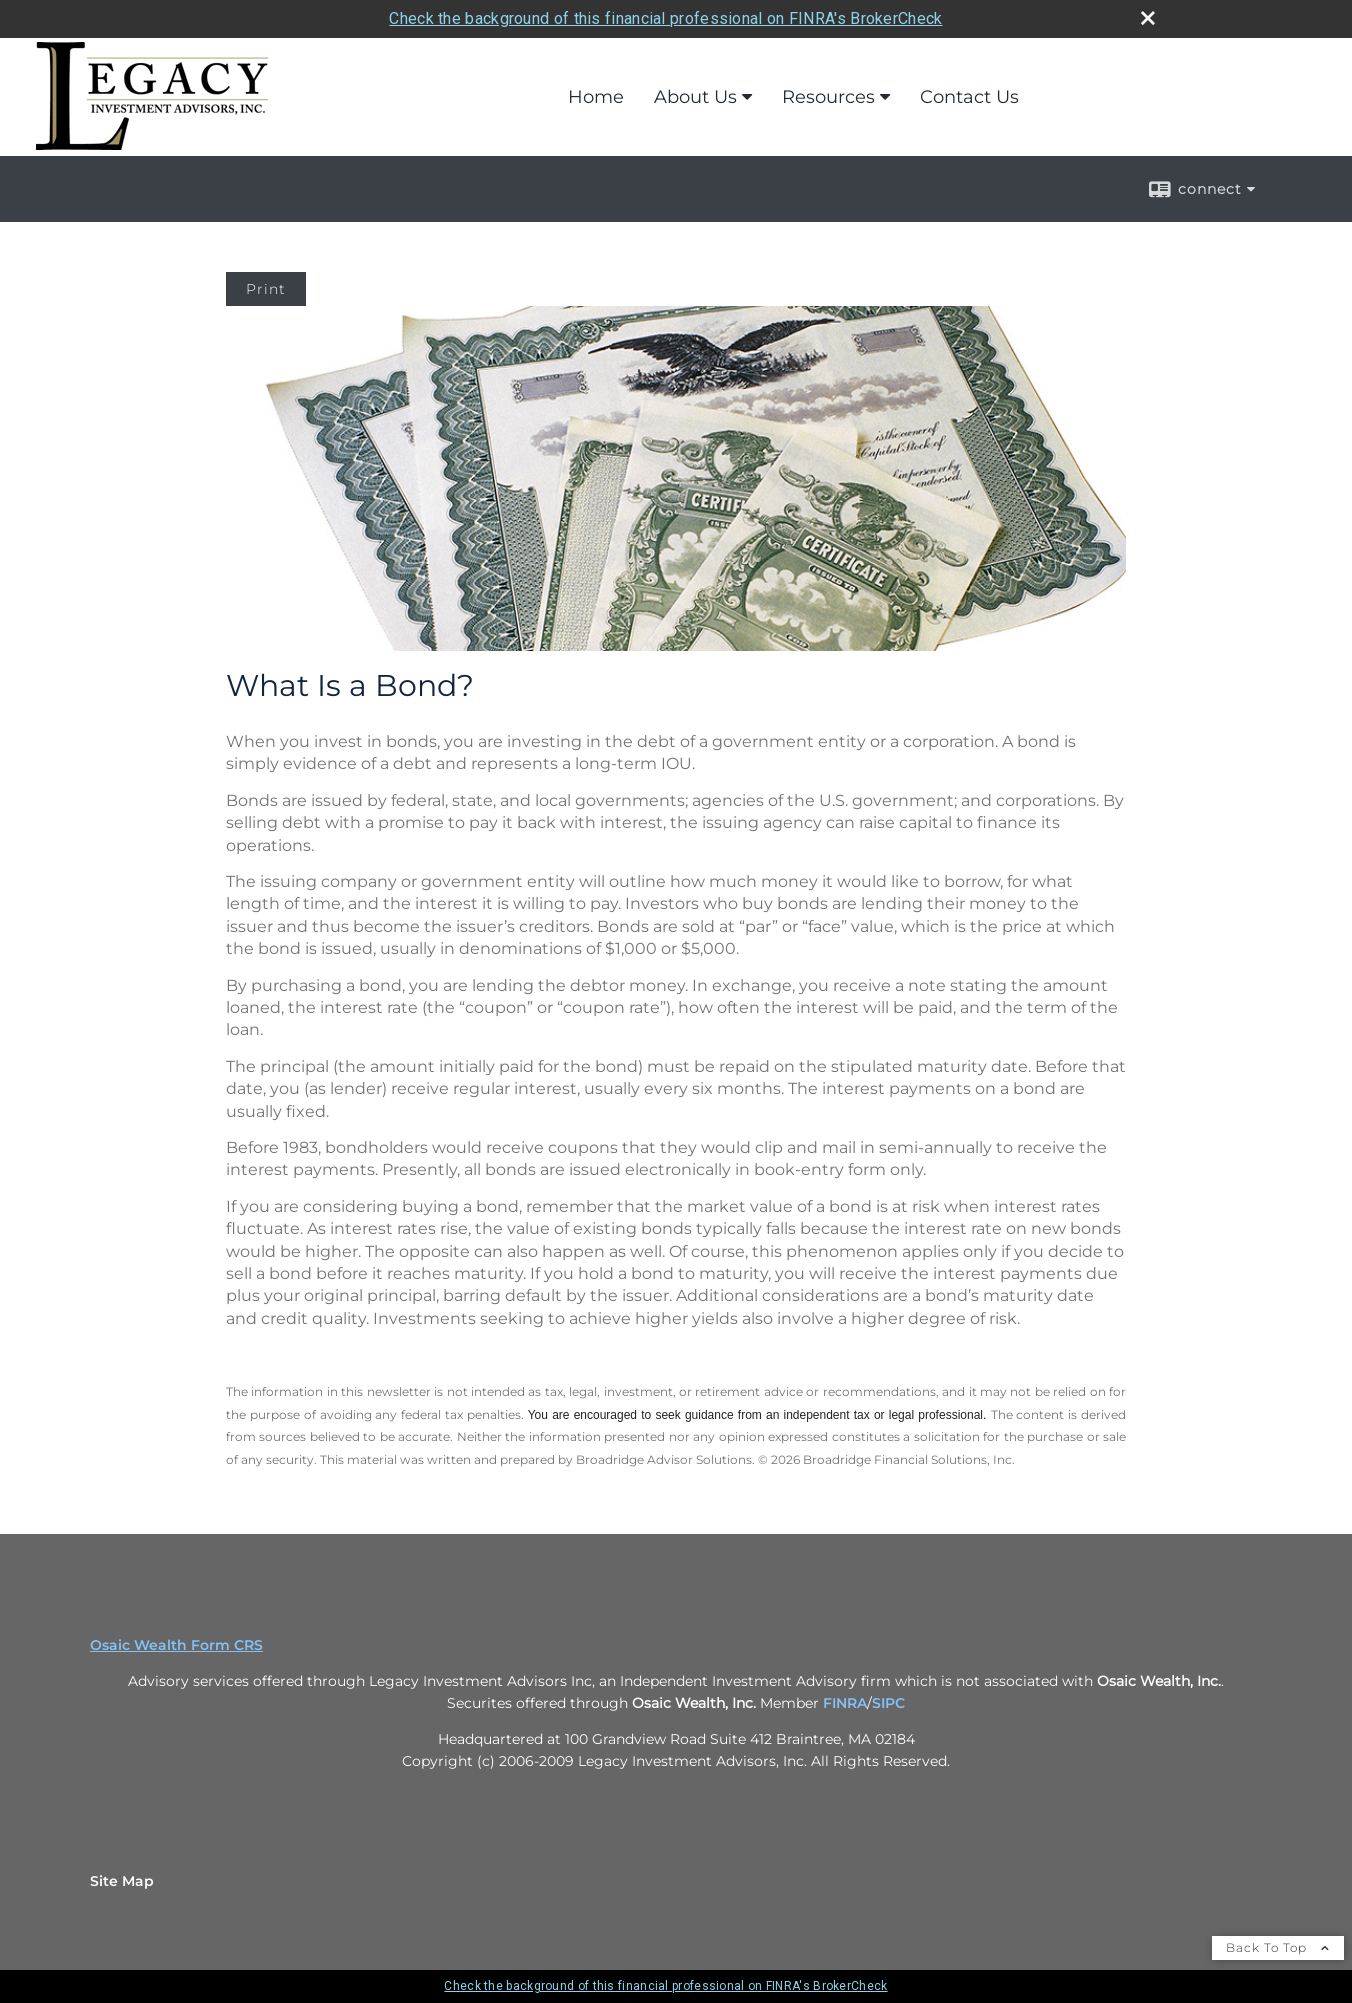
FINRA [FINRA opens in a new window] (845, 1703)
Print (266, 289)
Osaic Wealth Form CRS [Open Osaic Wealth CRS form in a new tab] (176, 1645)
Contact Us (969, 97)
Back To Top (1278, 1947)
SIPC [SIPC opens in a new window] (888, 1703)
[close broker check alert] (1148, 18)
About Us (695, 97)
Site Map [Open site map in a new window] (122, 1881)
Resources (828, 97)
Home (596, 97)
